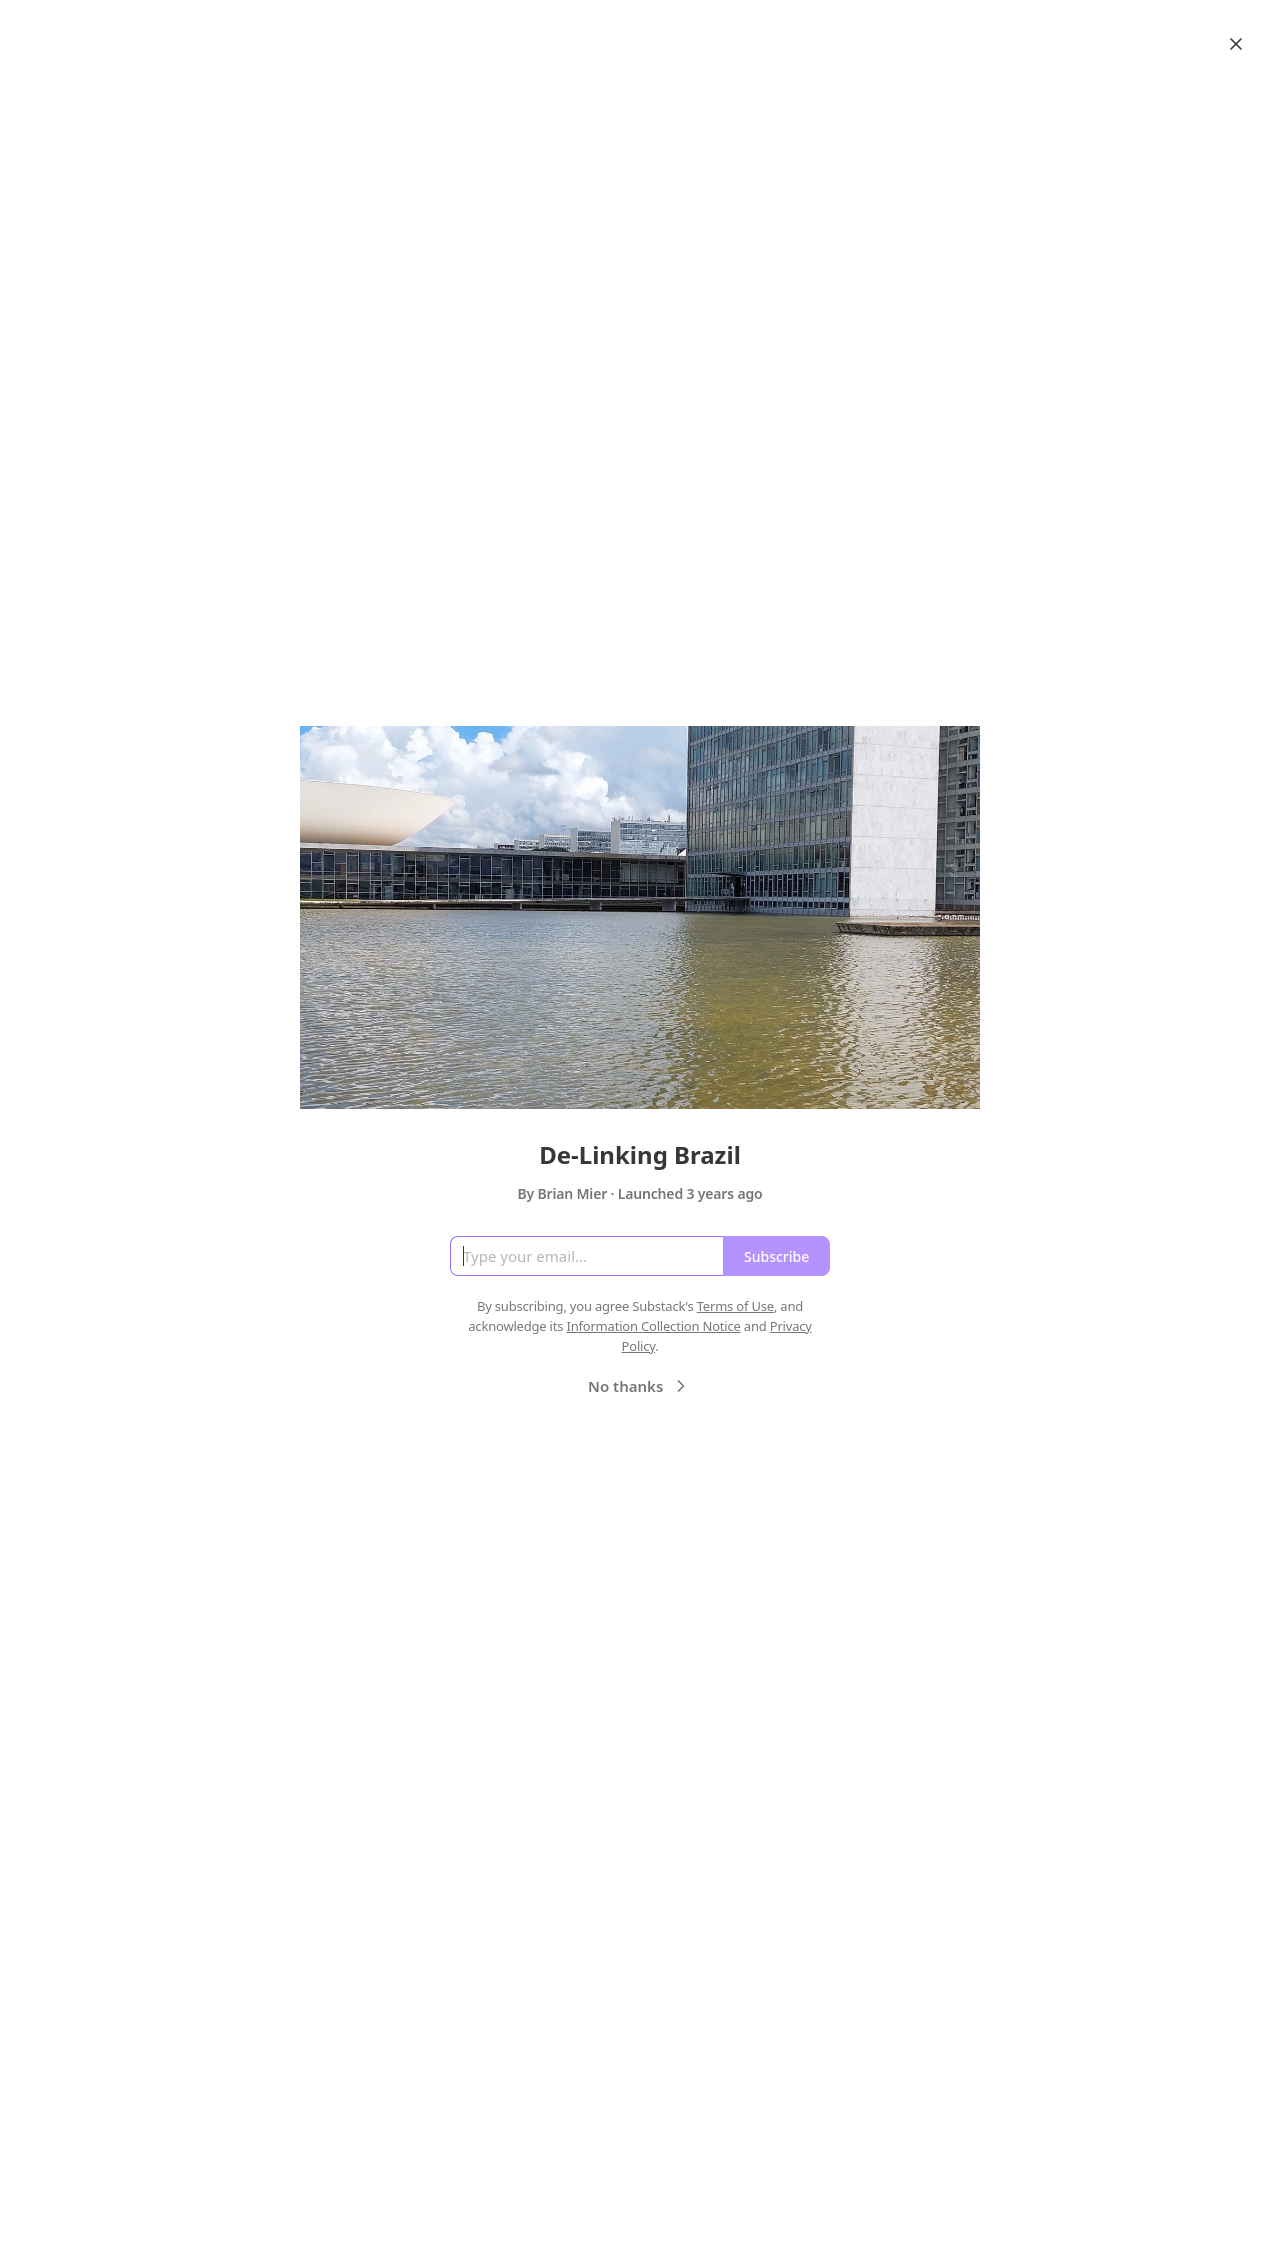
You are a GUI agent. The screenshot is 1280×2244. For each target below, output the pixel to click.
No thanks (639, 1386)
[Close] (1236, 44)
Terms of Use (735, 1306)
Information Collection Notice (653, 1326)
